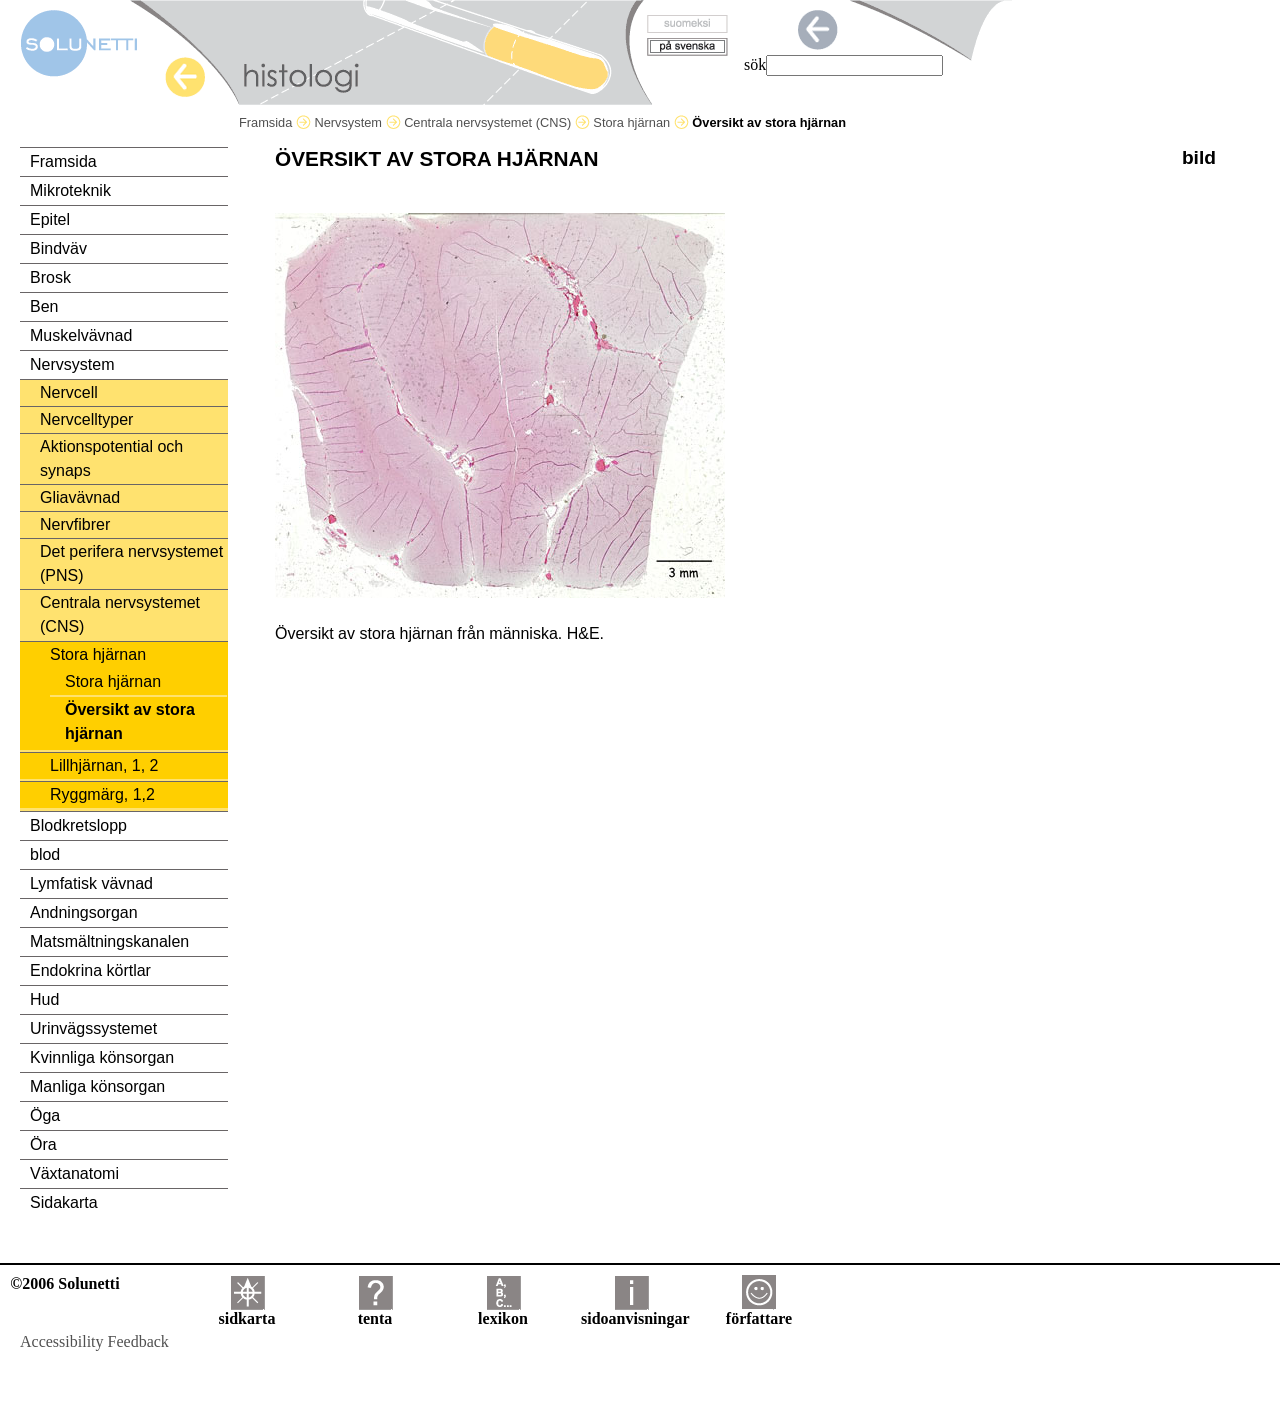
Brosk (50, 277)
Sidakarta (64, 1202)
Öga (45, 1115)
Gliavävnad (80, 497)
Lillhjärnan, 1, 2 (104, 765)
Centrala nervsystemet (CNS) (497, 122)
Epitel (50, 219)
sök (755, 64)
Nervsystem (357, 122)
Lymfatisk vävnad (91, 883)
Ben (44, 306)
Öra (43, 1144)
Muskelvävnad (81, 335)
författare (759, 1311)
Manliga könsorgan (97, 1086)
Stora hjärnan (640, 122)
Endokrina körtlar (90, 970)
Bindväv (58, 248)
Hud (44, 999)
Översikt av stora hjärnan (130, 721)
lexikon (503, 1311)
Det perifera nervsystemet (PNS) (131, 563)
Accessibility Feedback (94, 1341)
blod (45, 854)
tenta (375, 1311)
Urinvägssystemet (93, 1028)
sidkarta (247, 1311)
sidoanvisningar (635, 1311)
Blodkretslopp (78, 825)
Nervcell (69, 392)
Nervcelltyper (86, 419)
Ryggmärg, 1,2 (102, 794)
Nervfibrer (75, 524)
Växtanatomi (74, 1173)
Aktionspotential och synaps (111, 458)
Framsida (275, 122)
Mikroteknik (70, 190)
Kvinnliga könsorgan (102, 1057)
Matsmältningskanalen (109, 941)
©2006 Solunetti (64, 1283)
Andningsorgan (84, 912)
